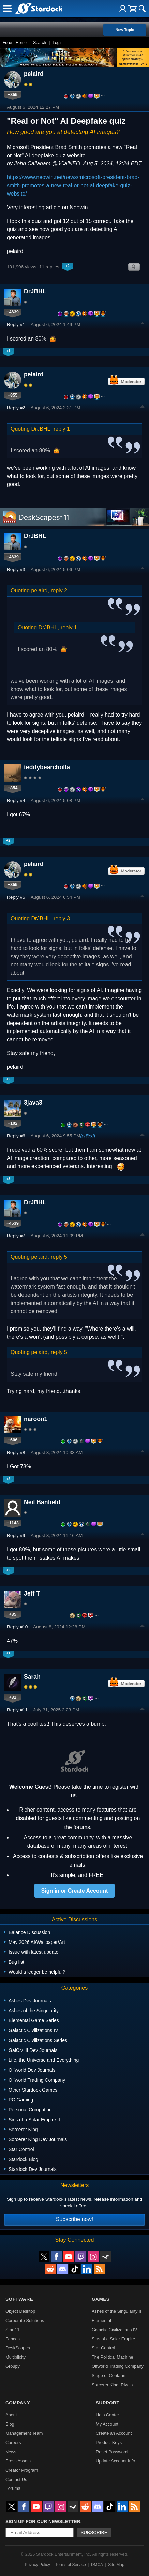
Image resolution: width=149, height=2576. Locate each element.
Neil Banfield (42, 1502)
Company (17, 2402)
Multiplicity (15, 2357)
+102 (13, 1123)
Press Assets (18, 2461)
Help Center (107, 2414)
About (11, 2414)
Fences (12, 2338)
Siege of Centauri (108, 2375)
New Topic (124, 30)
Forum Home (15, 42)
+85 (12, 1614)
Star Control (103, 2347)
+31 (12, 1697)
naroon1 (35, 1419)
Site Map (116, 2564)
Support (107, 2402)
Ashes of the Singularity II (116, 2311)
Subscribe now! (74, 2219)
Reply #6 (16, 1135)
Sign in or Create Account (74, 1891)
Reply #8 (16, 1452)
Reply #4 (16, 800)
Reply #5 (16, 897)
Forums (12, 2488)
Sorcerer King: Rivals (112, 2384)
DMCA (97, 2564)
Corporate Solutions (24, 2320)
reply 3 (62, 918)
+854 (13, 787)
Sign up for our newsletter (42, 2521)
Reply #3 (16, 569)
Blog (9, 2424)
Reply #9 (16, 1535)
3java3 (33, 1102)
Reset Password (112, 2451)
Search (39, 42)
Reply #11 (17, 1709)
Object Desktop (20, 2311)
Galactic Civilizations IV (114, 2329)
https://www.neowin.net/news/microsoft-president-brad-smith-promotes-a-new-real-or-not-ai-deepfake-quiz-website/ (73, 185)
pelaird (34, 73)
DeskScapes (17, 2347)
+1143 (12, 1522)
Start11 (12, 2329)
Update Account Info (115, 2461)
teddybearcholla (47, 767)
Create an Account (114, 2433)
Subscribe (93, 2532)
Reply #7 (16, 1235)
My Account (107, 2424)
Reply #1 (16, 324)
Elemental (101, 2320)
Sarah (32, 1676)
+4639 (12, 312)
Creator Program (21, 2470)
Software (19, 2299)
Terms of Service (70, 2564)
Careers (13, 2442)
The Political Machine (112, 2357)
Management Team (24, 2433)
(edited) (87, 1135)
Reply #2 (16, 407)
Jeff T (32, 1593)
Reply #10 (17, 1626)
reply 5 (59, 1257)
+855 (13, 94)
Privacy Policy (37, 2564)
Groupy (12, 2366)
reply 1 (62, 429)
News (10, 2451)
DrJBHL (35, 291)
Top (142, 324)
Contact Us (16, 2479)
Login (57, 42)
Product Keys (109, 2442)
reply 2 (59, 590)
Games (100, 2299)
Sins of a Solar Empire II (115, 2338)
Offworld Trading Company (118, 2366)
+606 (13, 1439)
